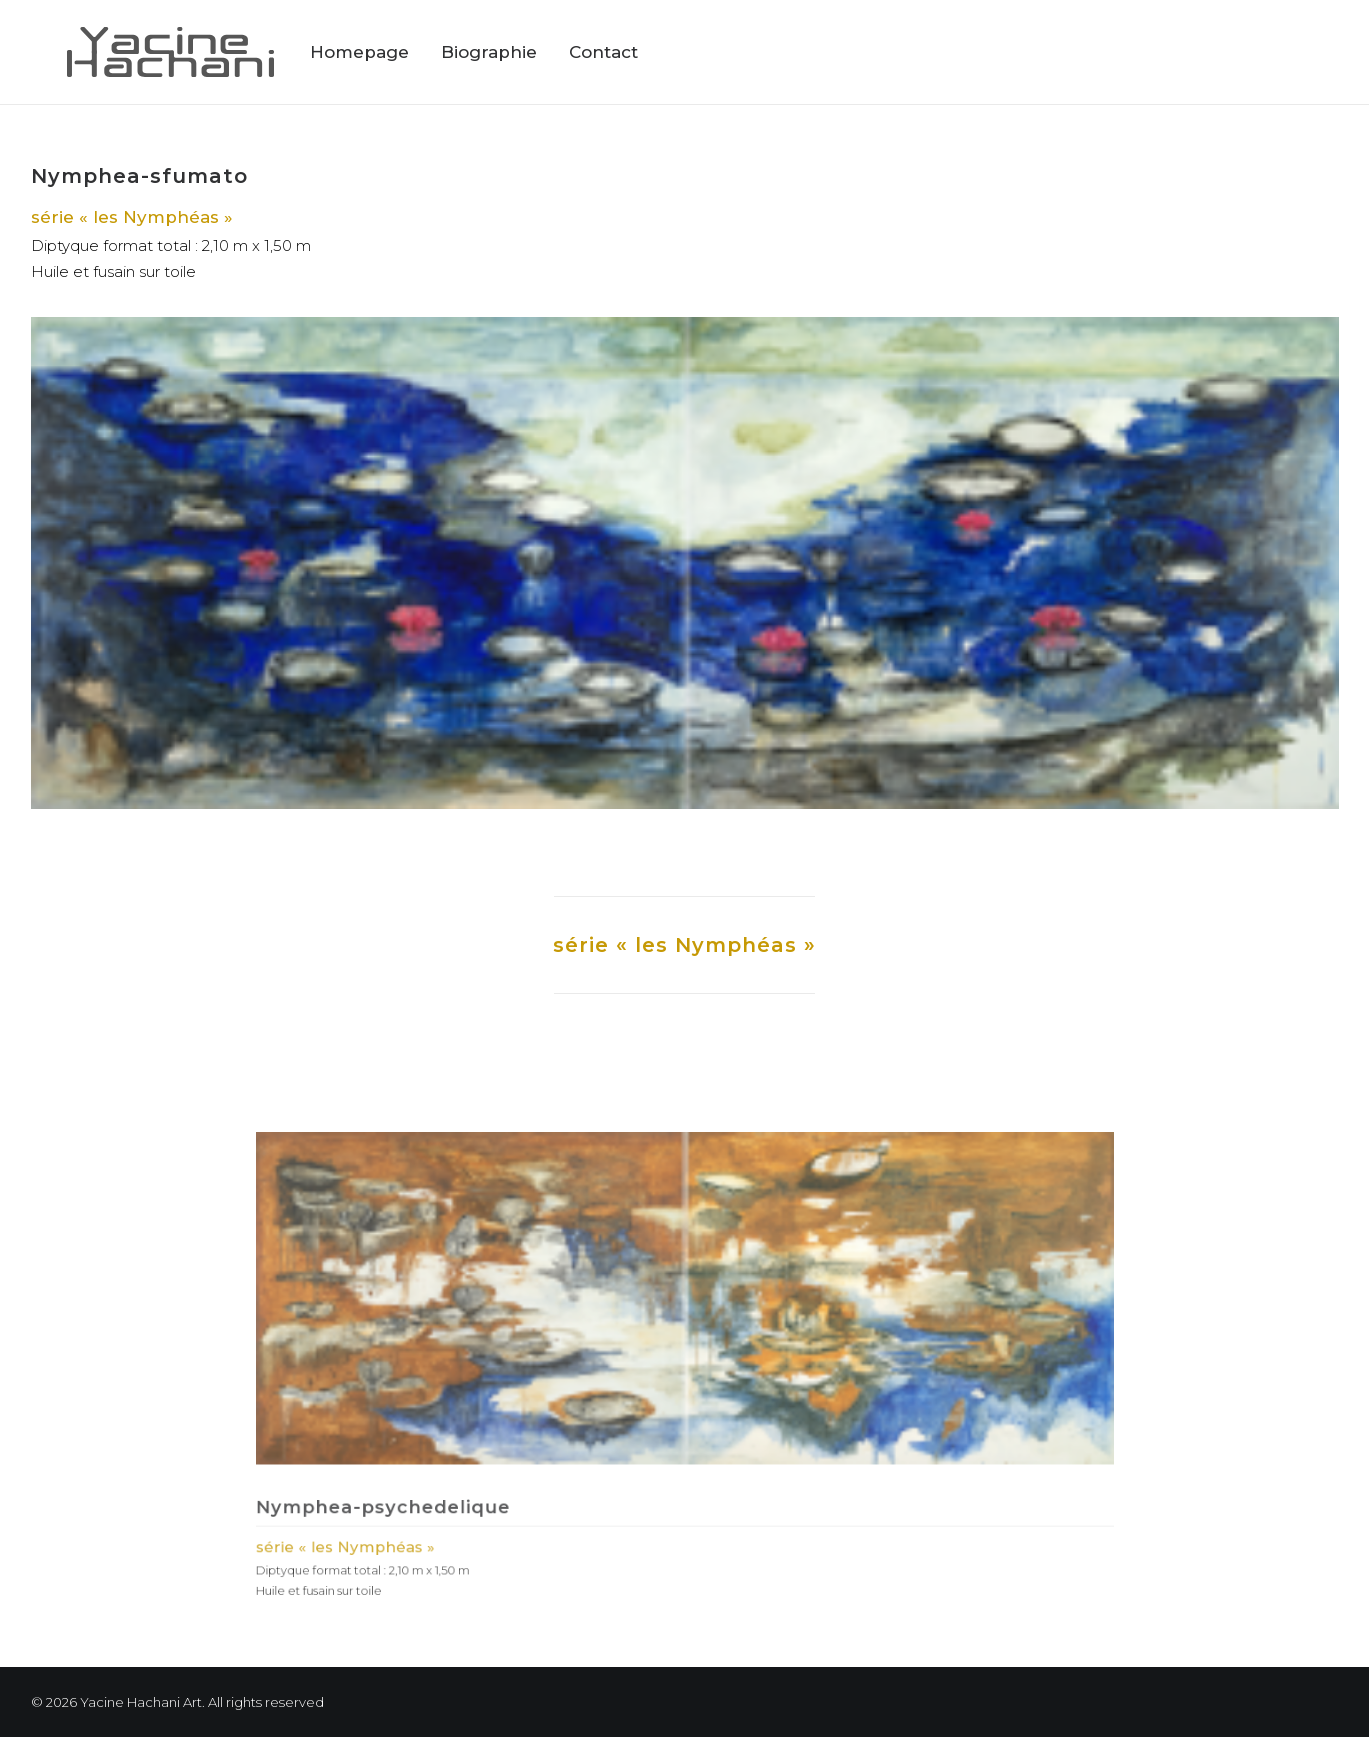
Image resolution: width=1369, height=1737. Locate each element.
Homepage (359, 52)
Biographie (489, 52)
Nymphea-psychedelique (466, 1467)
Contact (603, 52)
